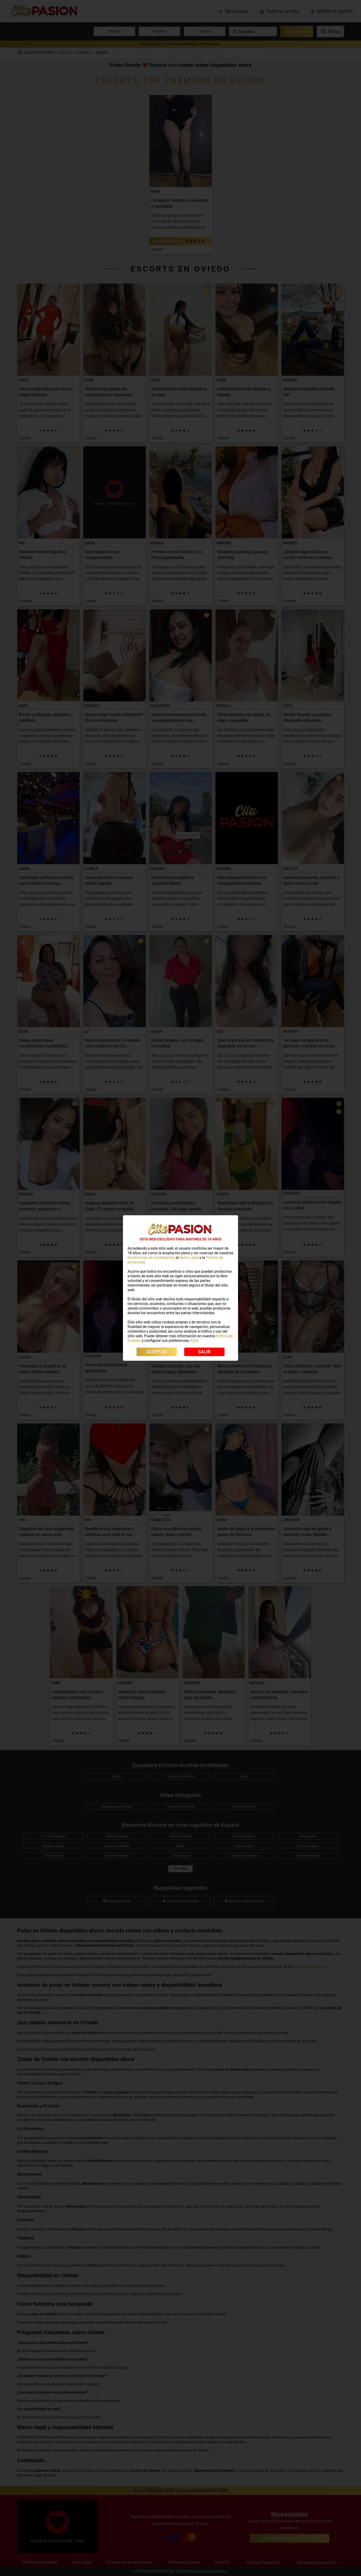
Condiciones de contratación (151, 1257)
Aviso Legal (189, 1257)
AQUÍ (194, 1340)
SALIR (204, 1352)
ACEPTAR (157, 1352)
